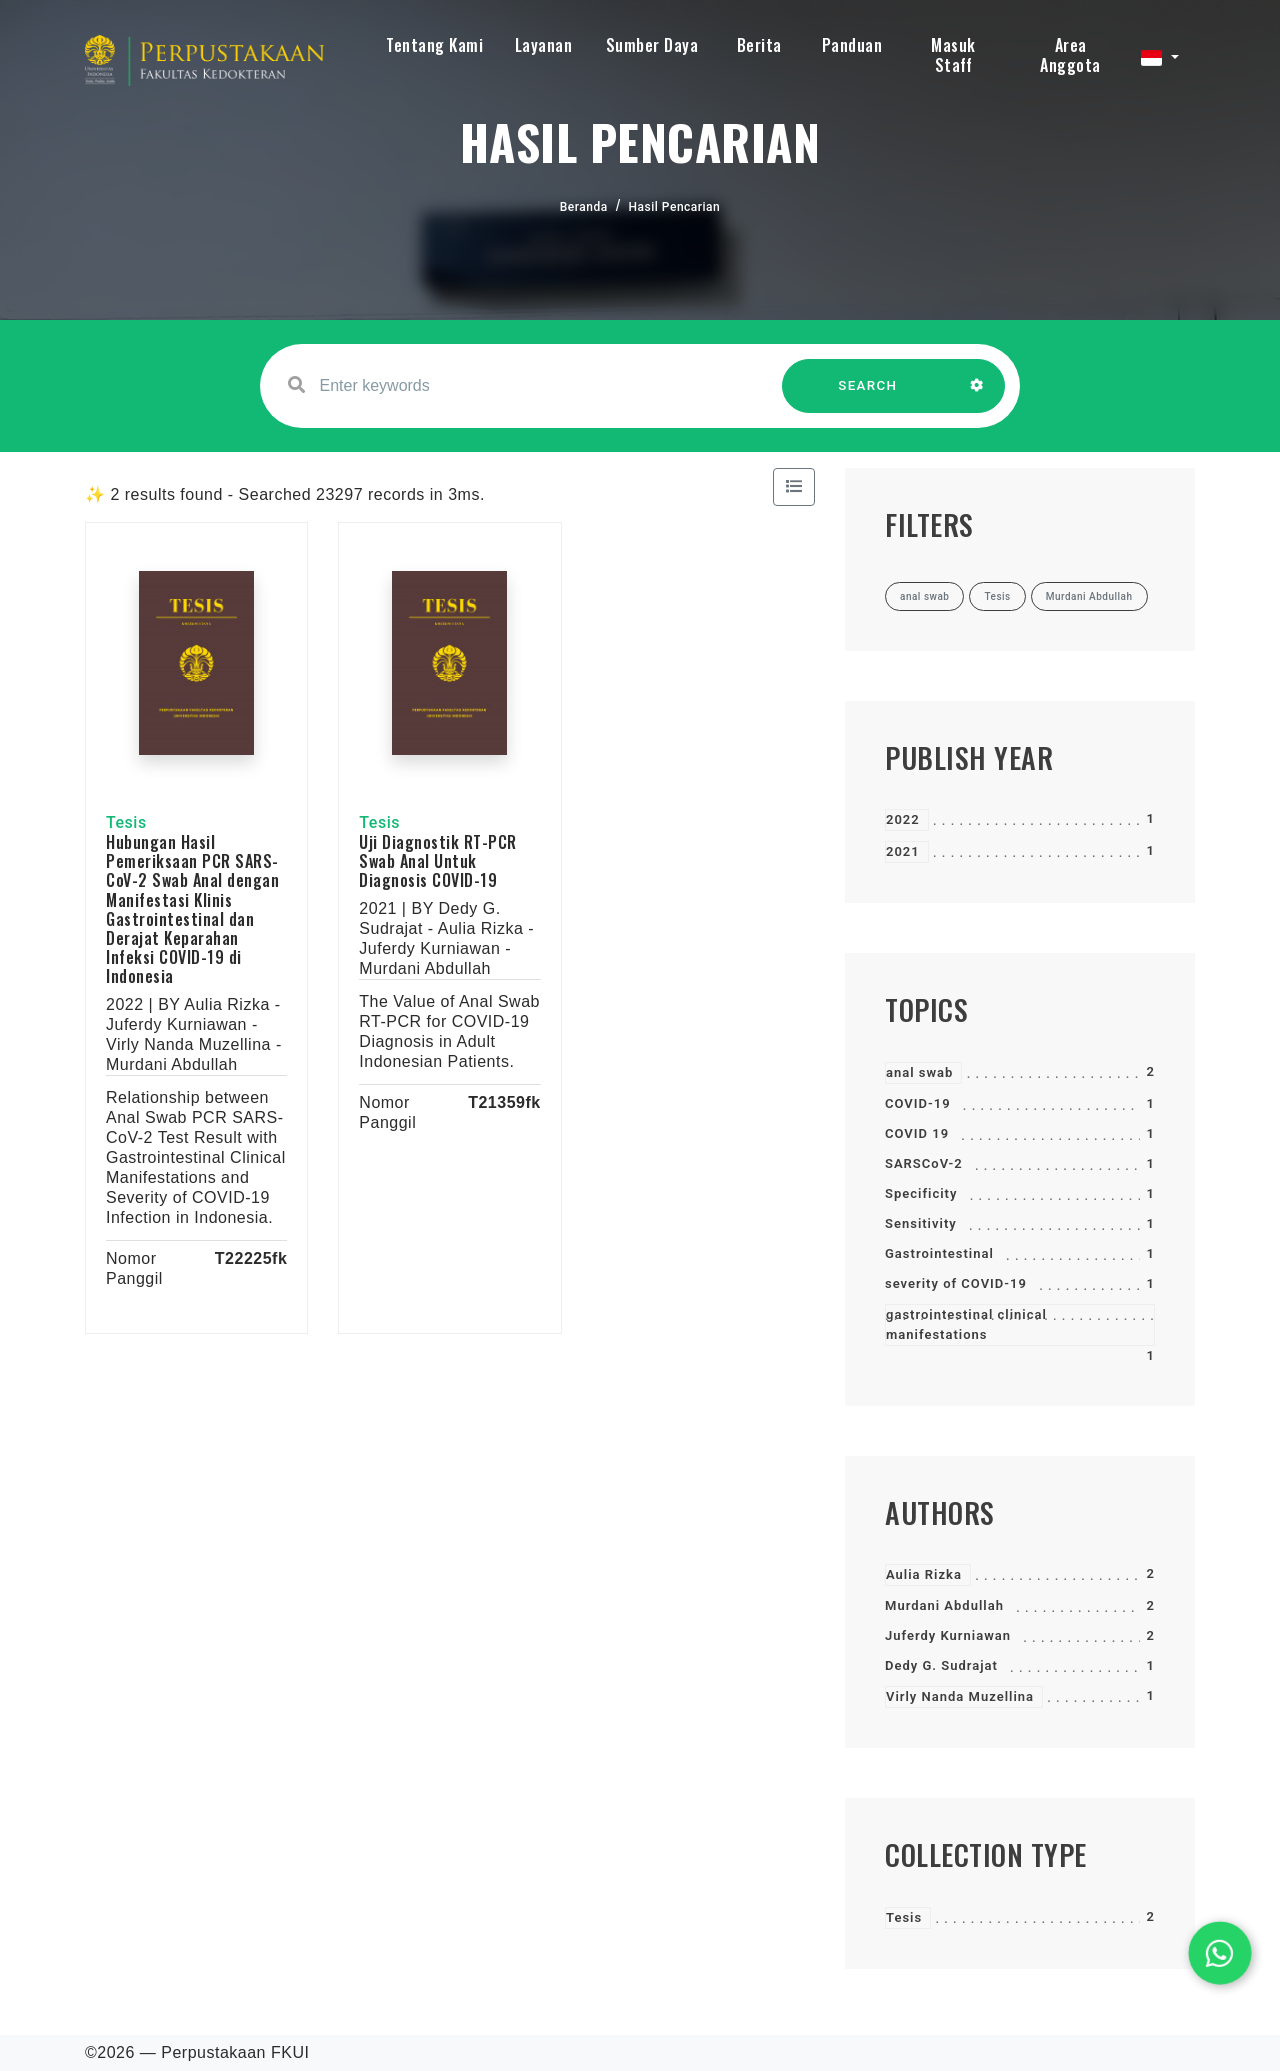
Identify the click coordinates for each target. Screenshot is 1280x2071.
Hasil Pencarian (675, 207)
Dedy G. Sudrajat (941, 1665)
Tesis (904, 1917)
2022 (903, 819)
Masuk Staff (953, 55)
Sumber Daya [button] (652, 45)
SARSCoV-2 (924, 1163)
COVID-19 (918, 1103)
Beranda (584, 207)
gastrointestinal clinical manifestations (966, 1324)
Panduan (852, 45)
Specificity (921, 1193)
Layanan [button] (544, 45)
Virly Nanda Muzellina (960, 1696)
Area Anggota (1070, 55)
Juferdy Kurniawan (948, 1635)
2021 (903, 851)
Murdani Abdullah (944, 1605)
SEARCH (868, 395)
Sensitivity (921, 1223)
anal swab (919, 1072)
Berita (759, 45)
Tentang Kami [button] (434, 45)
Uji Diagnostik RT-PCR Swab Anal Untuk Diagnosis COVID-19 (438, 861)
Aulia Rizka (924, 1574)
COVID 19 (917, 1133)
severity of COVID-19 (956, 1283)
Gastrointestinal (939, 1253)
